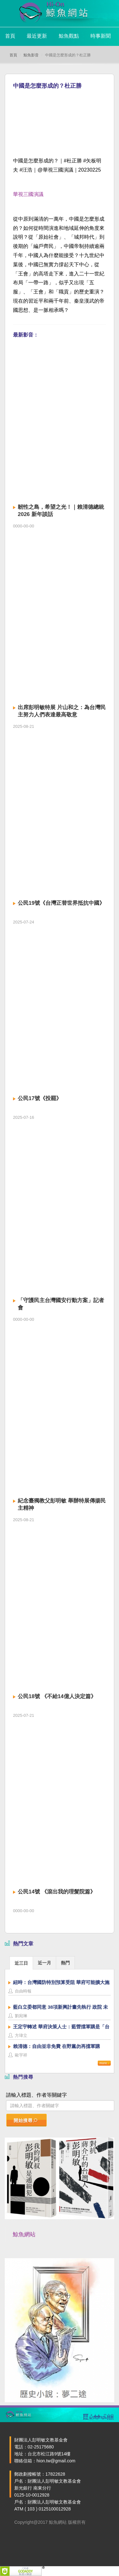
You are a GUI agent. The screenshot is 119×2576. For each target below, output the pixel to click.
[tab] (21, 1962)
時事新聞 (100, 36)
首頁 (10, 36)
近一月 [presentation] (44, 1962)
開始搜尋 (26, 2120)
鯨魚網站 (24, 2234)
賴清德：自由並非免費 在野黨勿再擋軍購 (56, 2046)
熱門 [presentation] (65, 1962)
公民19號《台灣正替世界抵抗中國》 (61, 903)
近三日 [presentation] (21, 1963)
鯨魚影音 (31, 55)
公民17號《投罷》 (40, 1098)
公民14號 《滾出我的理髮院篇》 (57, 1892)
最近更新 (37, 36)
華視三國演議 (28, 194)
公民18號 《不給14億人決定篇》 (57, 1696)
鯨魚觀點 (69, 36)
